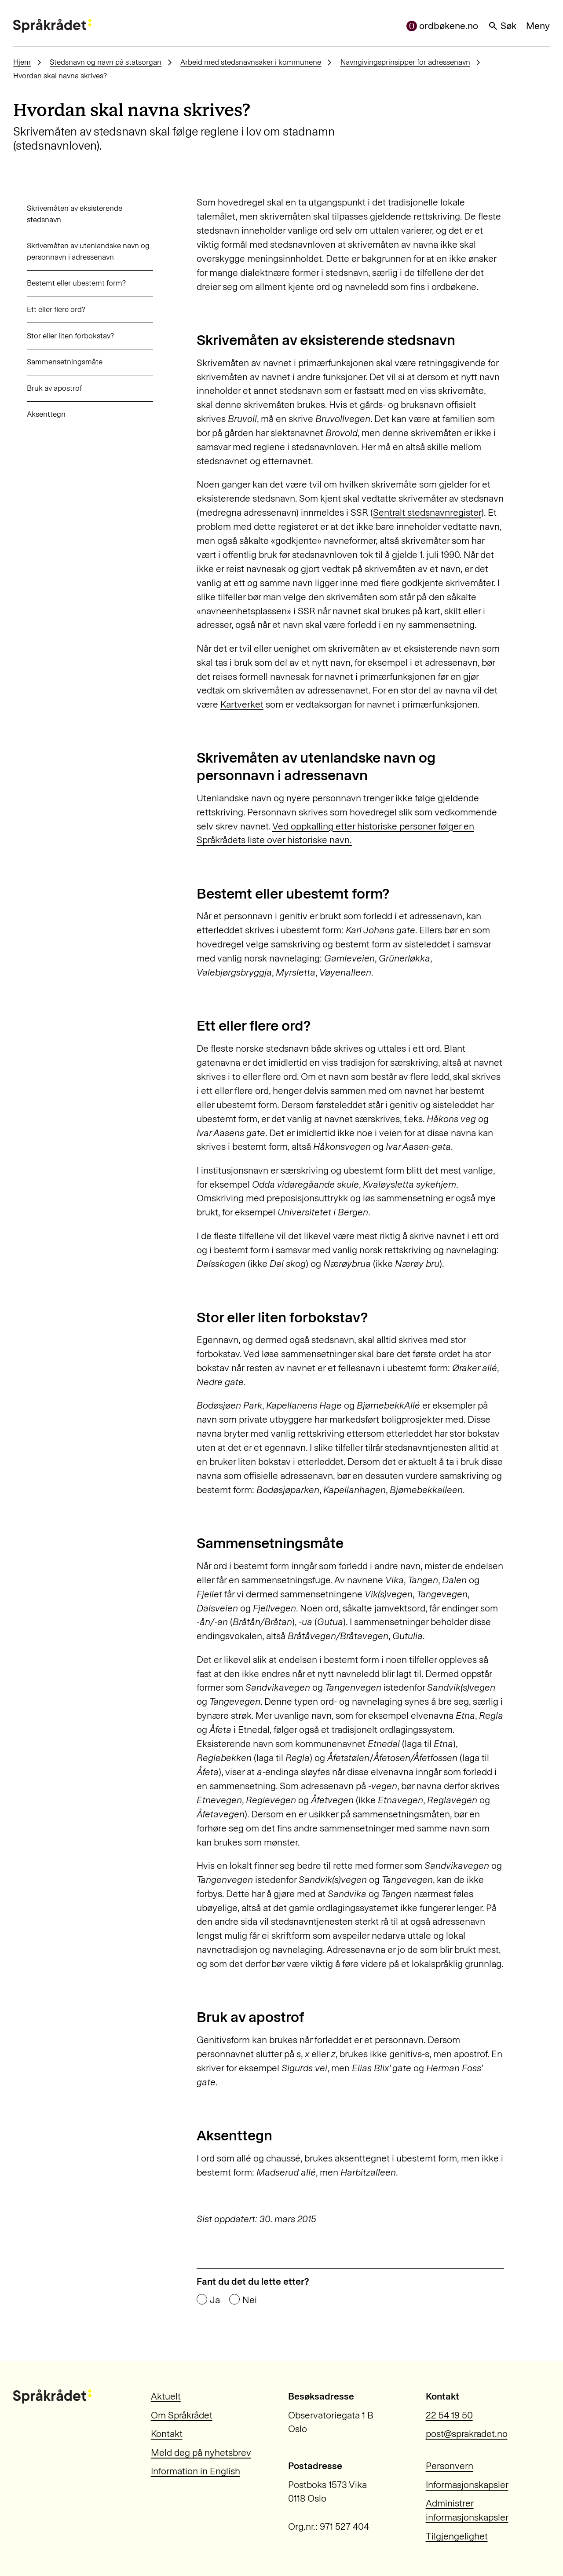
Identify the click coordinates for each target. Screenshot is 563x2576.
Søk (502, 25)
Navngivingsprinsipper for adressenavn (405, 62)
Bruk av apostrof (40, 388)
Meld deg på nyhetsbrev (201, 2452)
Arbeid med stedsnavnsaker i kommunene (250, 62)
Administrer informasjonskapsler (467, 2510)
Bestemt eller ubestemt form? (62, 283)
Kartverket (241, 704)
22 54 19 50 (449, 2415)
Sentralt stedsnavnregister (427, 512)
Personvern (449, 2465)
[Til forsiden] (52, 26)
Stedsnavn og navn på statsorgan (105, 62)
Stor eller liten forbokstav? (56, 335)
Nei (249, 2300)
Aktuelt (166, 2396)
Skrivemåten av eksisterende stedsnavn (61, 214)
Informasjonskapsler (467, 2484)
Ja (215, 2300)
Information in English (195, 2471)
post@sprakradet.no (467, 2433)
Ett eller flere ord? (42, 309)
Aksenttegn (32, 414)
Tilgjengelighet (457, 2536)
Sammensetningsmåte (51, 361)
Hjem (22, 62)
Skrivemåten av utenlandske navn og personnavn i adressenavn (74, 251)
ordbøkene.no (442, 25)
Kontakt (167, 2433)
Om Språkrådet (181, 2415)
